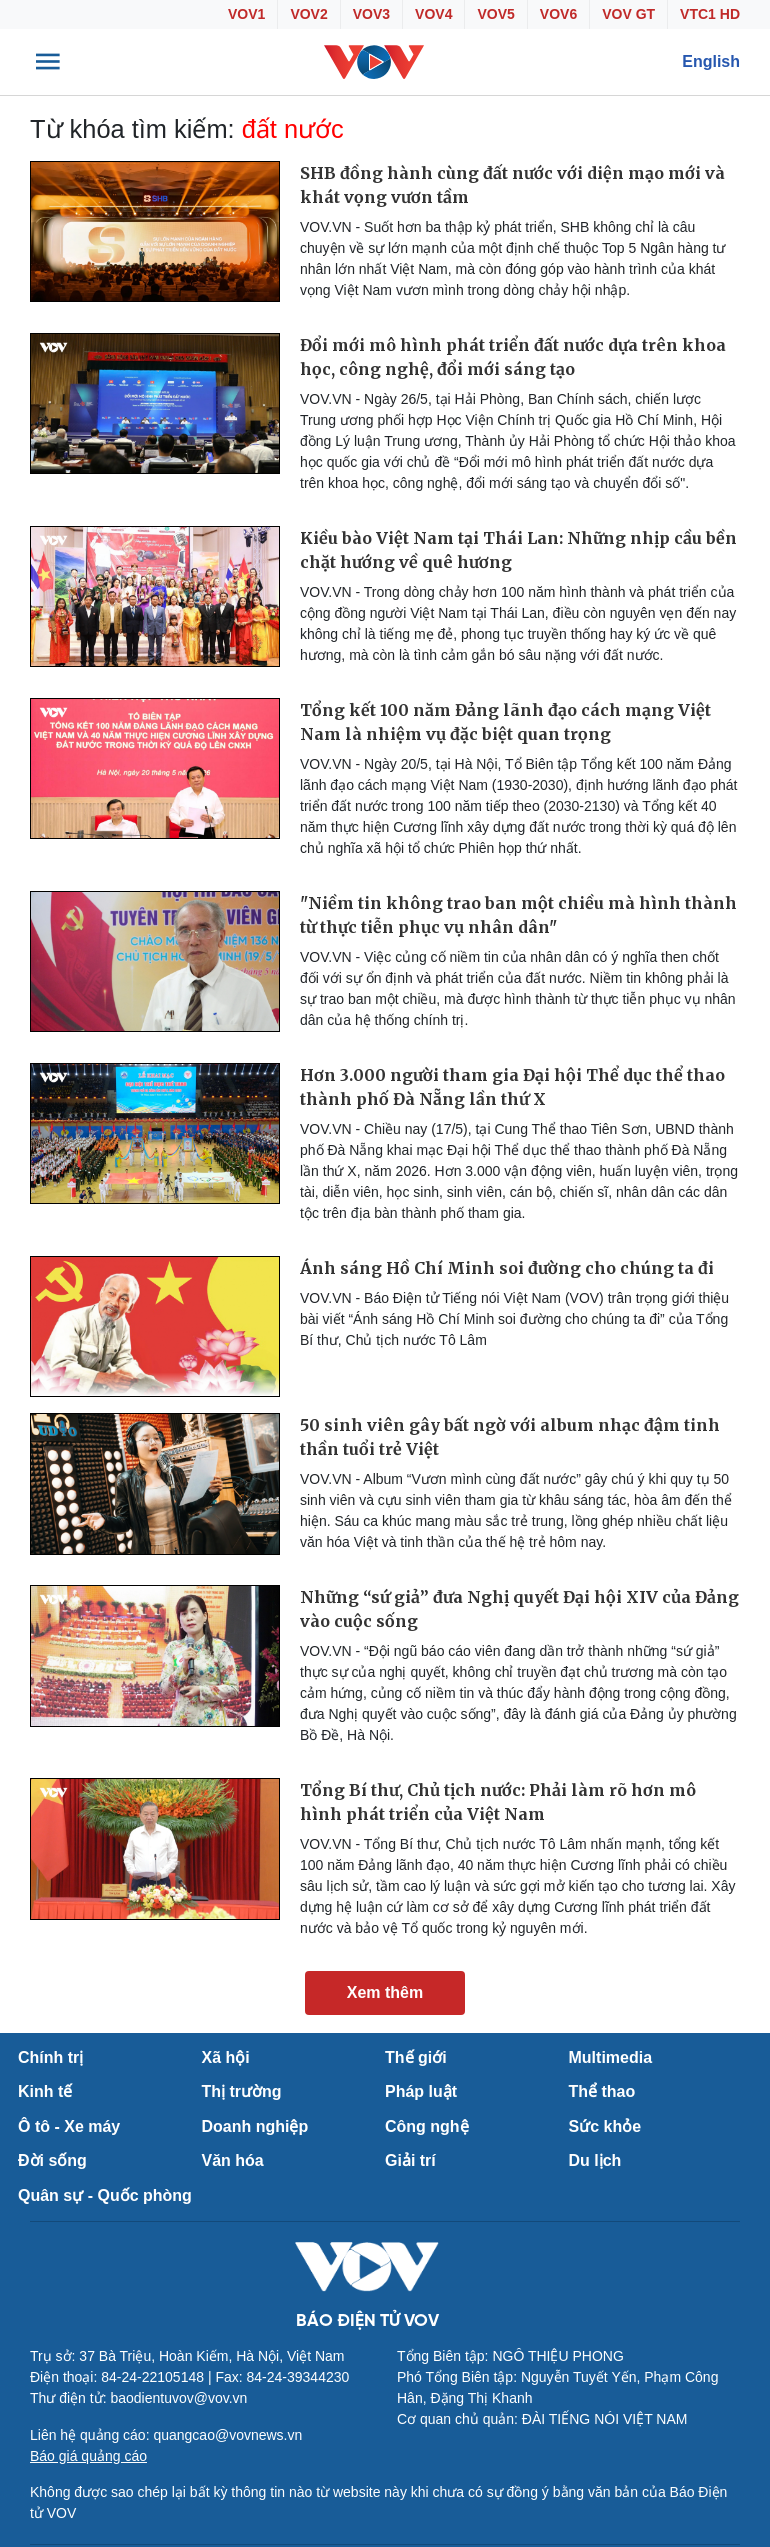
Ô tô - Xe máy (69, 2126)
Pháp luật (421, 2091)
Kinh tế (45, 2091)
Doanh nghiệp (255, 2126)
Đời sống (52, 2160)
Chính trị (50, 2057)
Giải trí (410, 2160)
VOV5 (495, 14)
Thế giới (416, 2057)
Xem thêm (385, 1992)
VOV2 (308, 14)
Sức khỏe (605, 2126)
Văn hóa (233, 2160)
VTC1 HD (710, 14)
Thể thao (602, 2091)
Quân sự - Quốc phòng (105, 2195)
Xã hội (226, 2057)
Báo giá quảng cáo (88, 2456)
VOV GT (628, 14)
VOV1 (246, 14)
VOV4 (433, 14)
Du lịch (595, 2160)
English (711, 61)
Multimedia (611, 2057)
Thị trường (242, 2091)
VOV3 (371, 14)
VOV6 (558, 14)
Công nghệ (427, 2126)
